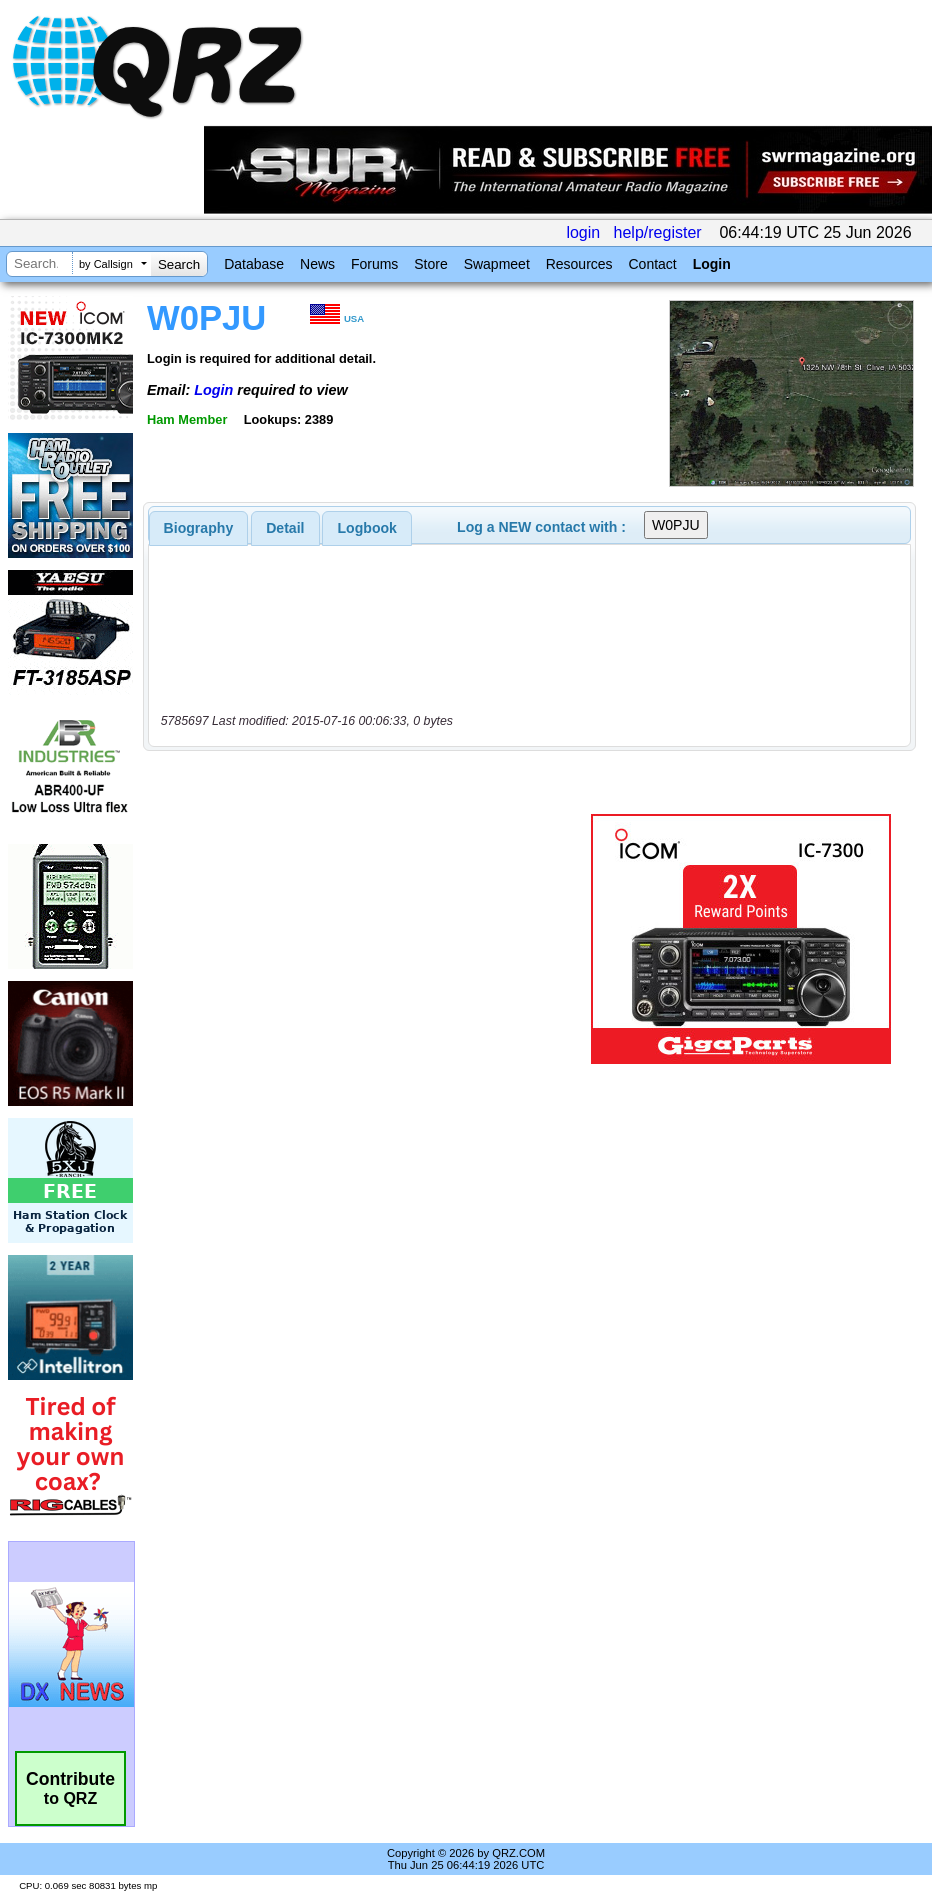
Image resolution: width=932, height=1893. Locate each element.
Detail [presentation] (285, 528)
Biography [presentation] (199, 528)
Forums (374, 264)
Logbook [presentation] (367, 528)
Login (712, 264)
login (583, 232)
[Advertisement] (371, 939)
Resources (579, 264)
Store (430, 264)
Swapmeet (497, 264)
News (317, 264)
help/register (658, 232)
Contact (652, 264)
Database (254, 264)
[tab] (199, 528)
